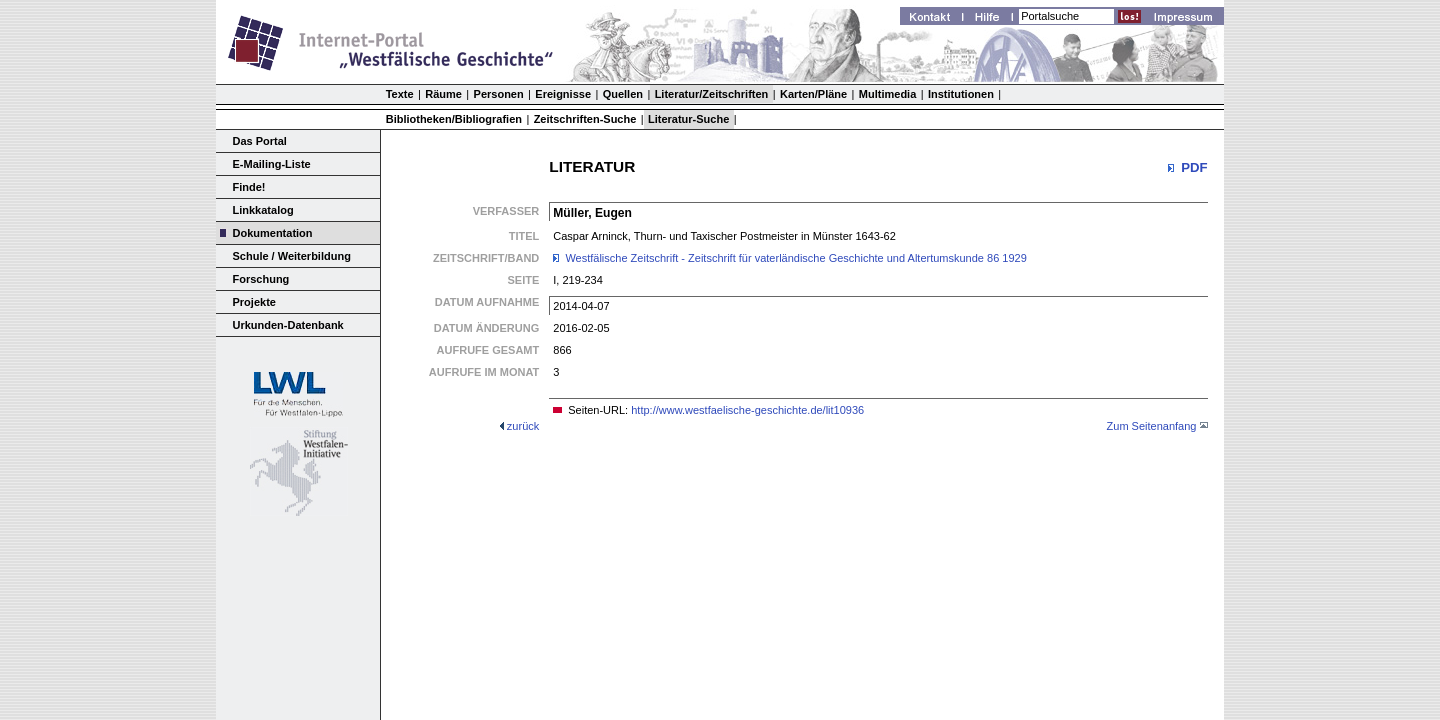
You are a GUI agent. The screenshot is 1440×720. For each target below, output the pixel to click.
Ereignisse (563, 94)
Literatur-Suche (688, 119)
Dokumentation (273, 233)
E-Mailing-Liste (272, 164)
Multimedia (887, 94)
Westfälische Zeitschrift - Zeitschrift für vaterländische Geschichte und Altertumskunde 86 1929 (795, 258)
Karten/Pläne (813, 94)
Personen (499, 94)
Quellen (623, 94)
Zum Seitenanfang (1152, 426)
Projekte (254, 302)
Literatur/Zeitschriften (712, 94)
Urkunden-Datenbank (288, 325)
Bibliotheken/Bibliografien (454, 119)
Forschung (261, 279)
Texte (400, 94)
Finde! (249, 187)
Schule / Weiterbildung (292, 256)
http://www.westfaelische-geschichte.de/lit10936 (747, 410)
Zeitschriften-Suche (585, 119)
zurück (523, 426)
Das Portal (260, 141)
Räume (443, 94)
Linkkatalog (263, 210)
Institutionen (961, 94)
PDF (1194, 167)
